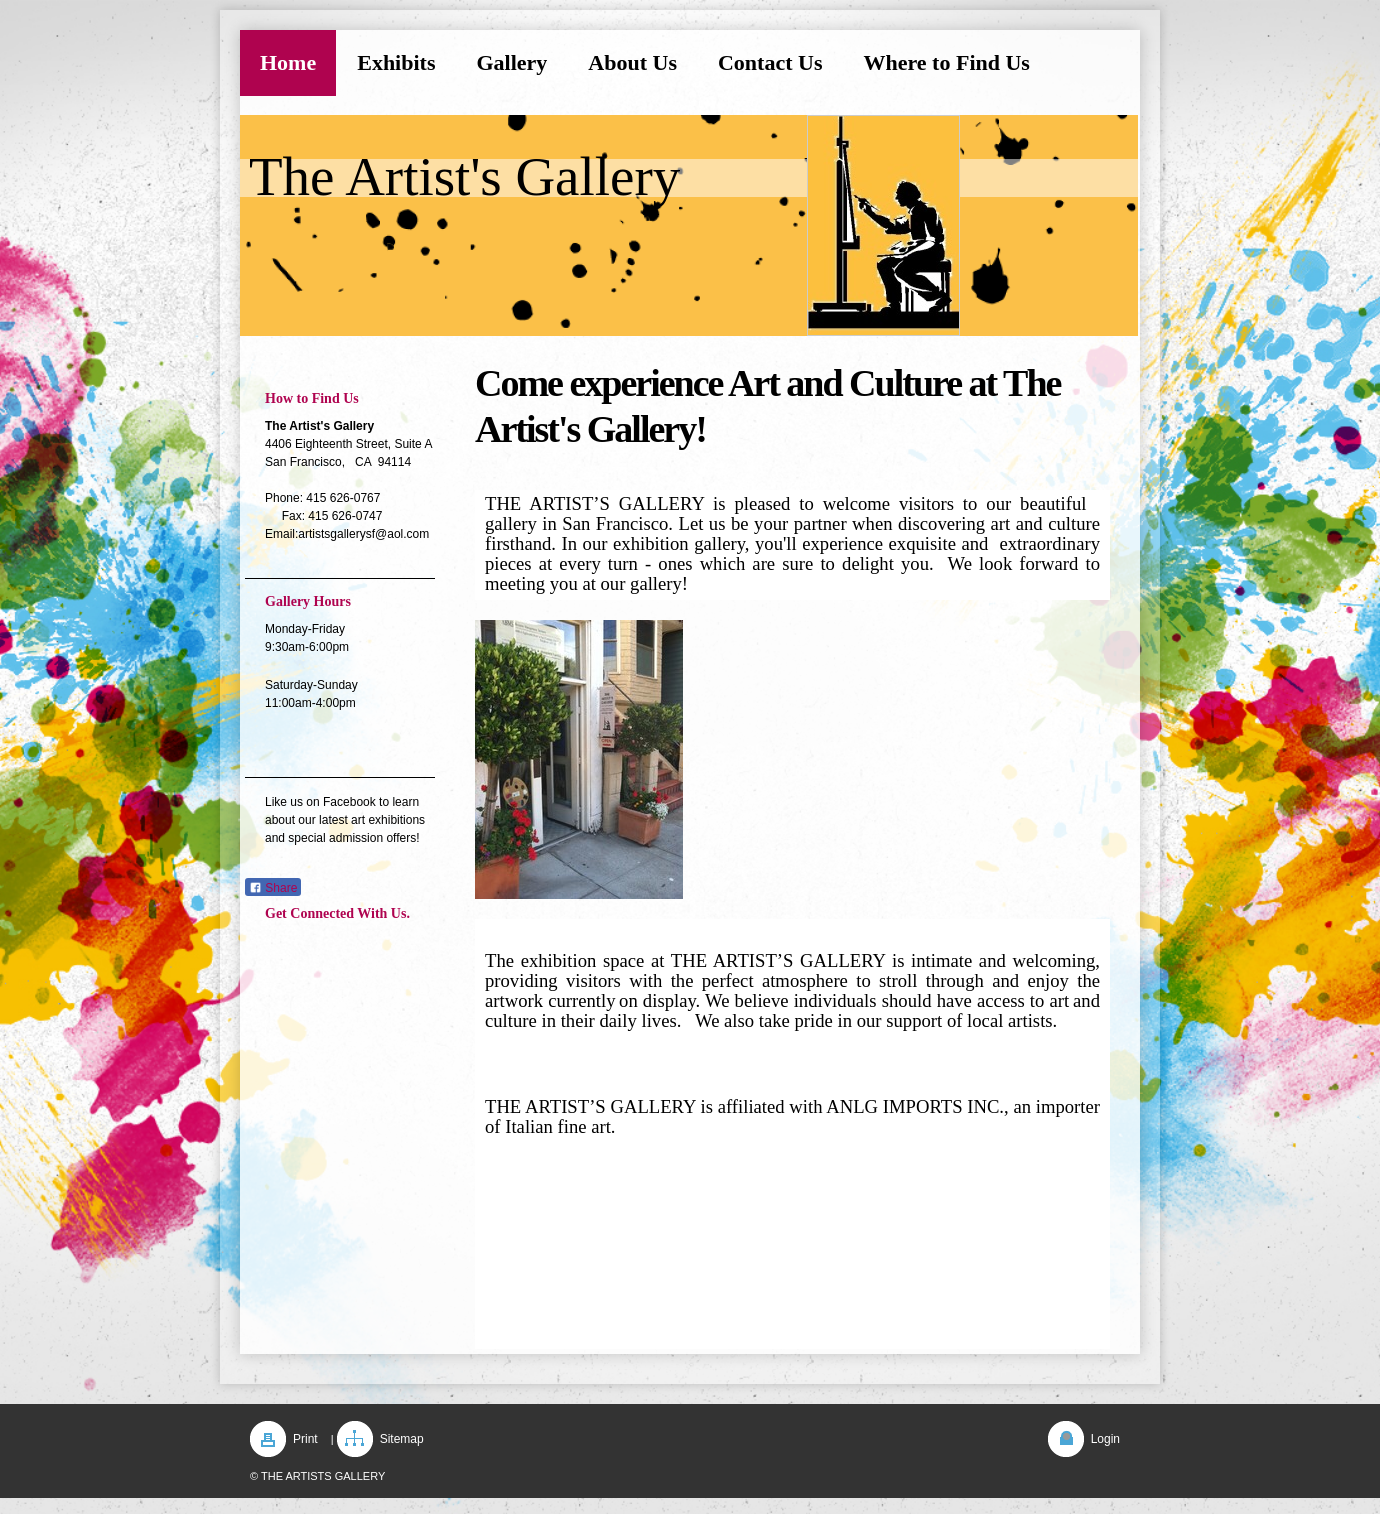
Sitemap (402, 1439)
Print (305, 1439)
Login (1105, 1439)
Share (273, 888)
